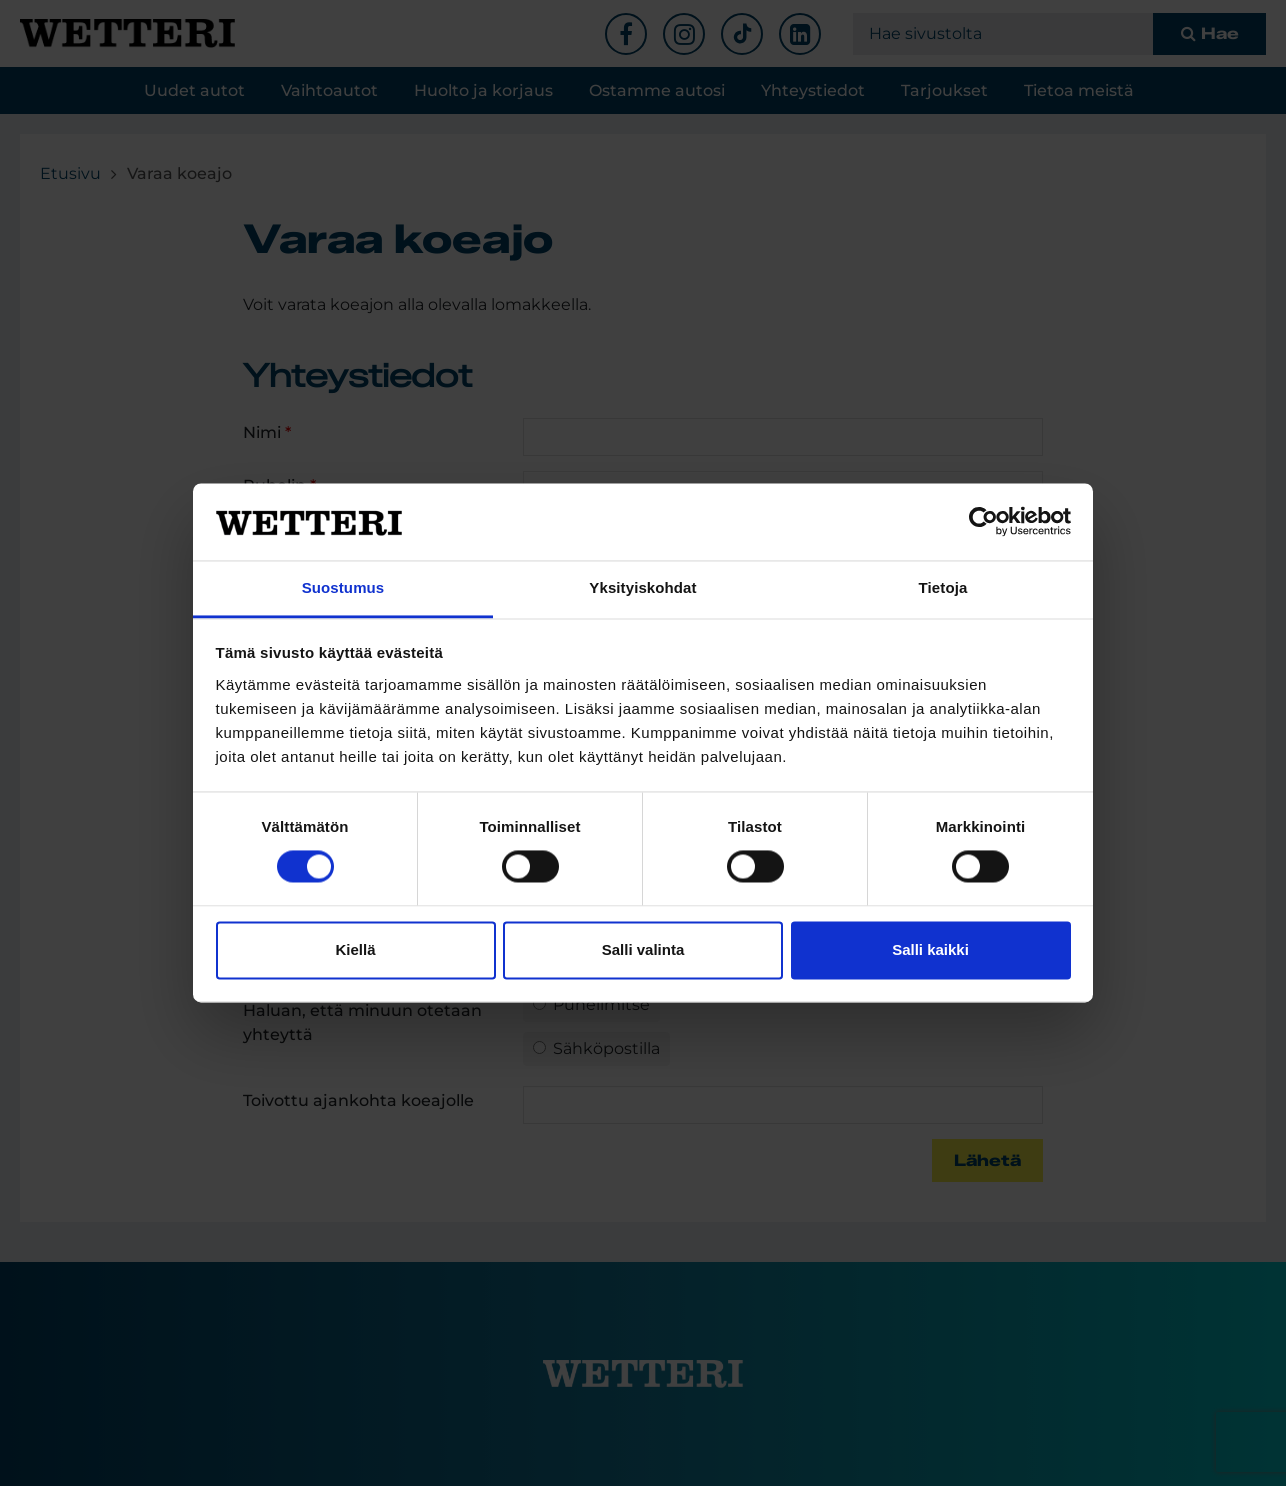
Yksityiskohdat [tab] (642, 587)
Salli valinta (643, 949)
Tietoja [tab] (943, 587)
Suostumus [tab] (343, 587)
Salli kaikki (930, 949)
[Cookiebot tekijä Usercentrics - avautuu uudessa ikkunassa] (983, 522)
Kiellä (355, 949)
